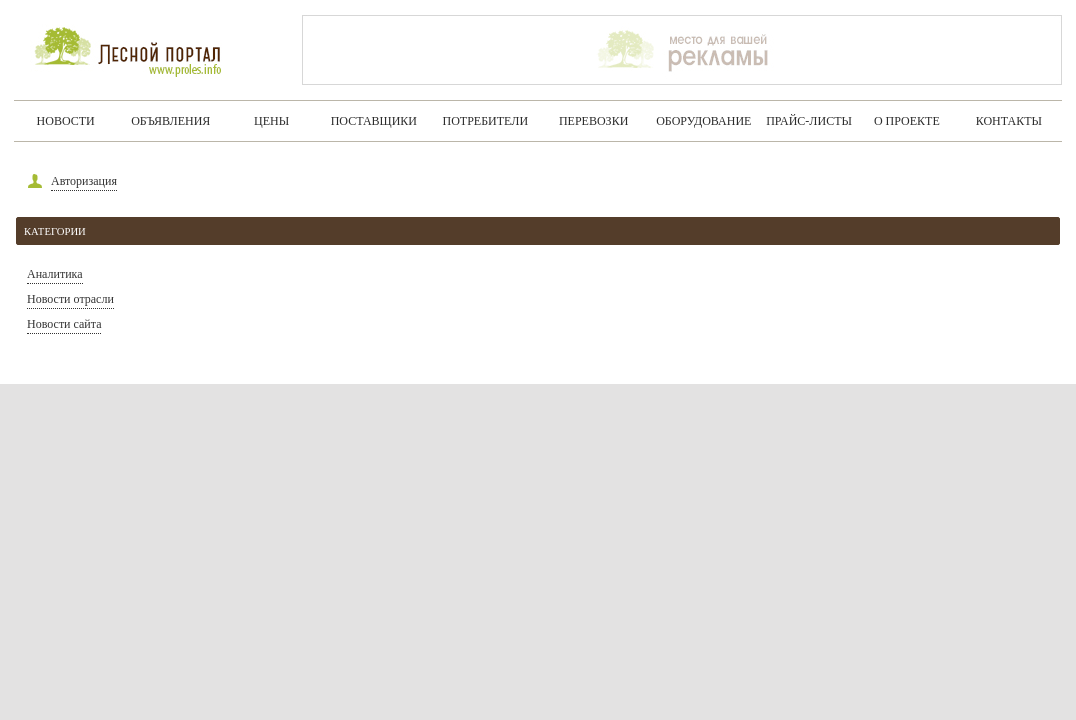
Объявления (170, 121)
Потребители (486, 121)
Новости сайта (64, 324)
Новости (66, 121)
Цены (271, 121)
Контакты (1009, 121)
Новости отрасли (70, 299)
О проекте (907, 121)
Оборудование (703, 121)
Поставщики (374, 121)
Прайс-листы (809, 121)
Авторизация (84, 181)
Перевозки (593, 121)
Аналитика (55, 274)
